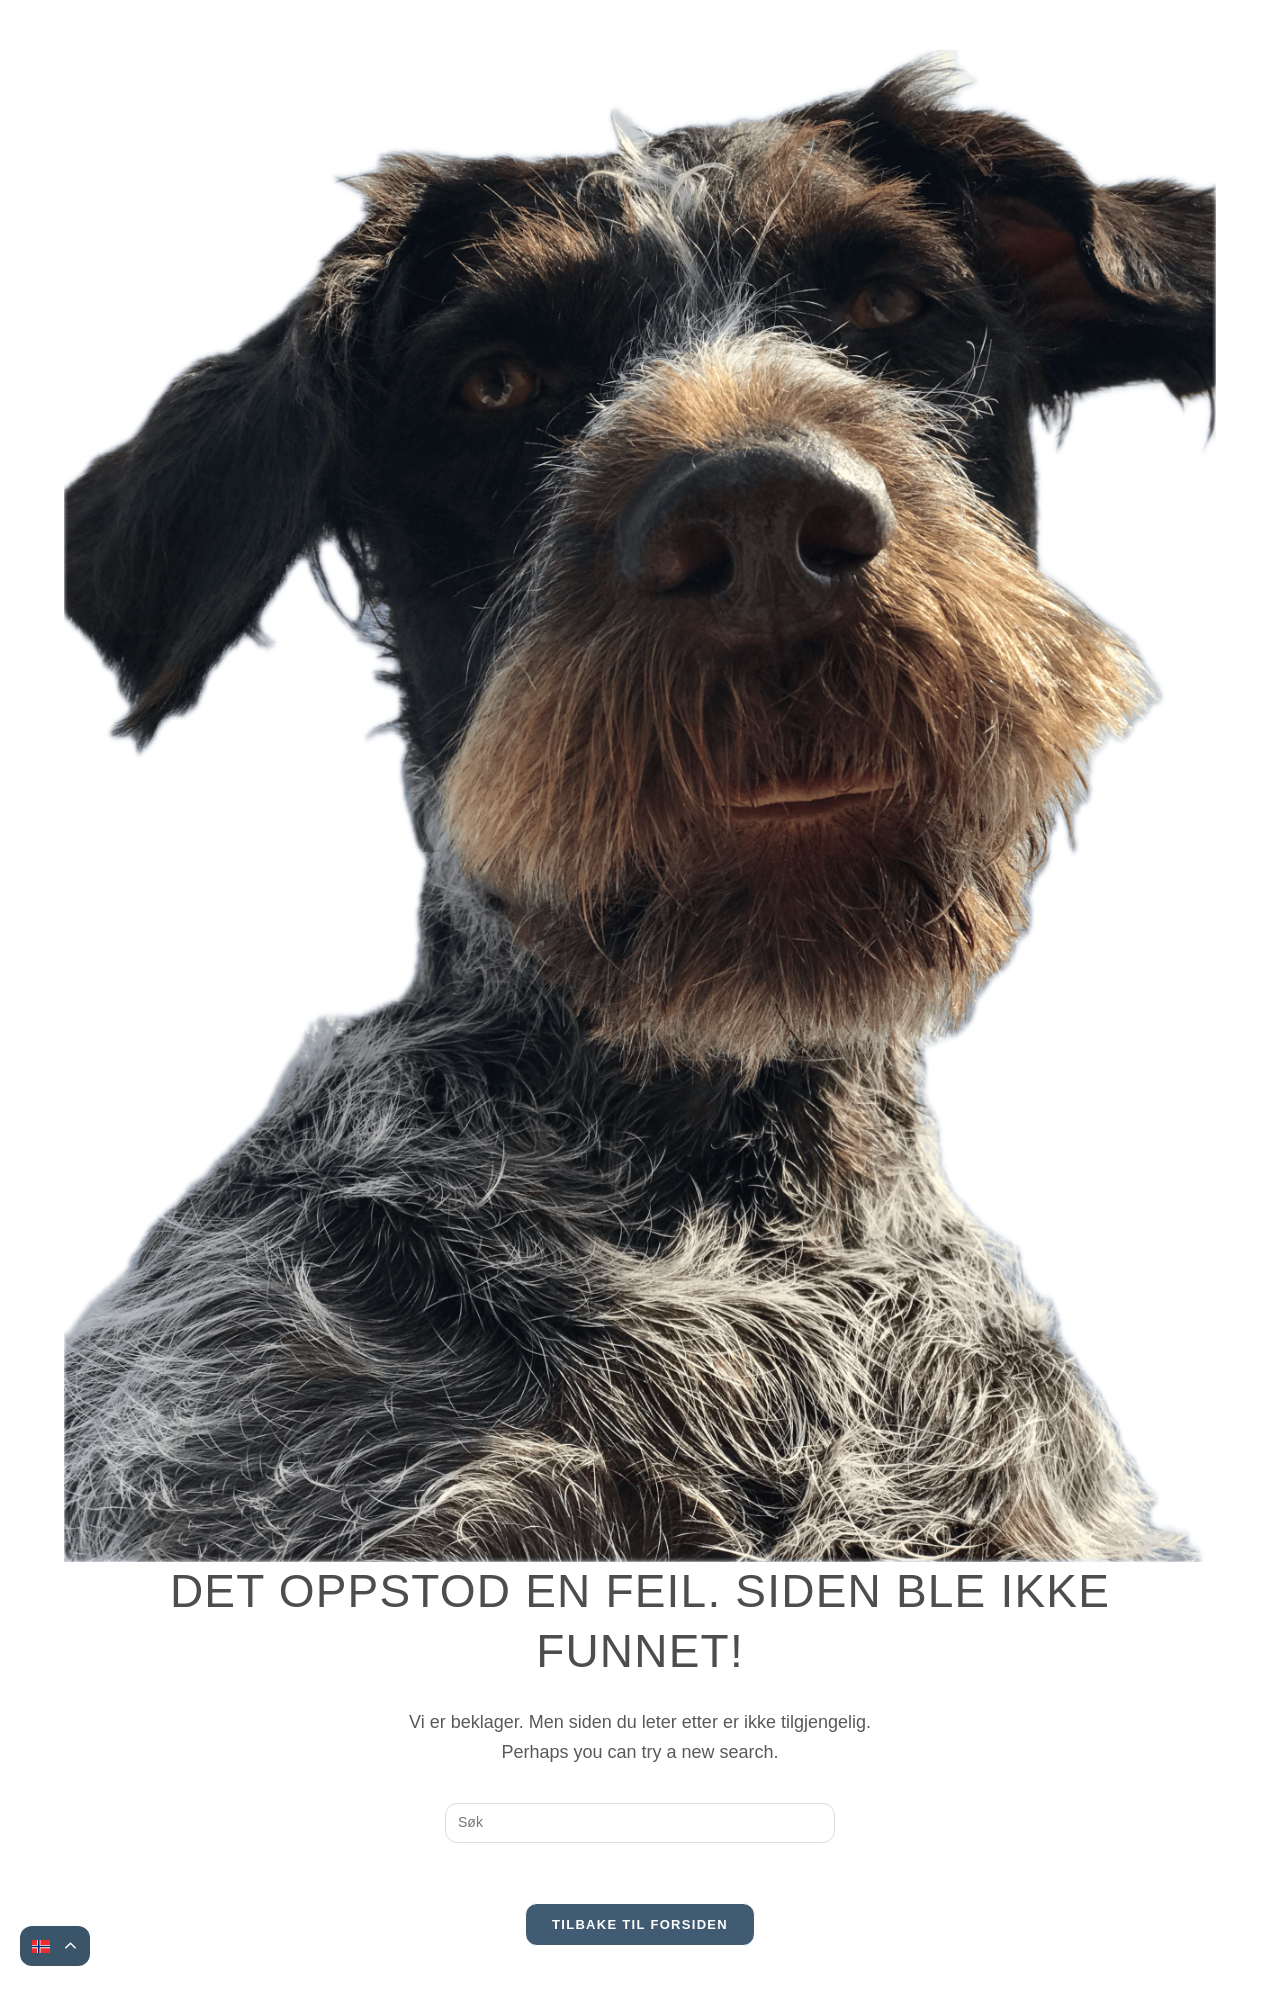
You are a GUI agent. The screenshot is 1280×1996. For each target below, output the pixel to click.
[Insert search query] (640, 1823)
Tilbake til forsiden (640, 1924)
